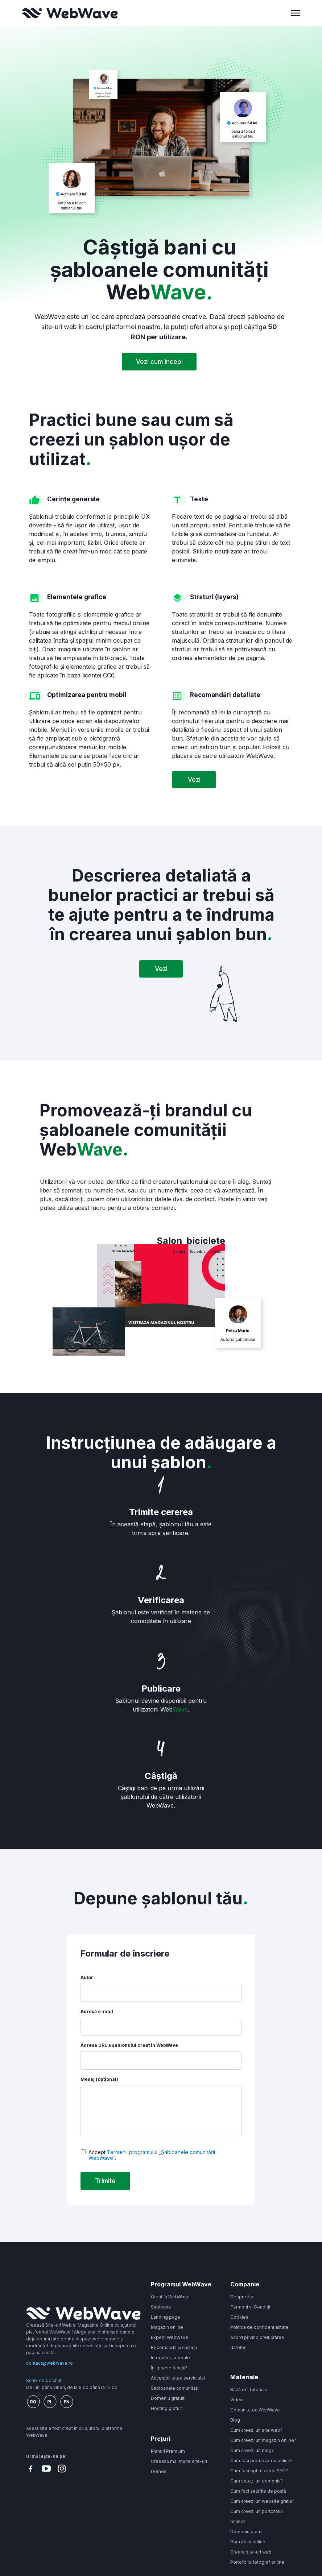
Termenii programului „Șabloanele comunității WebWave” (151, 2155)
